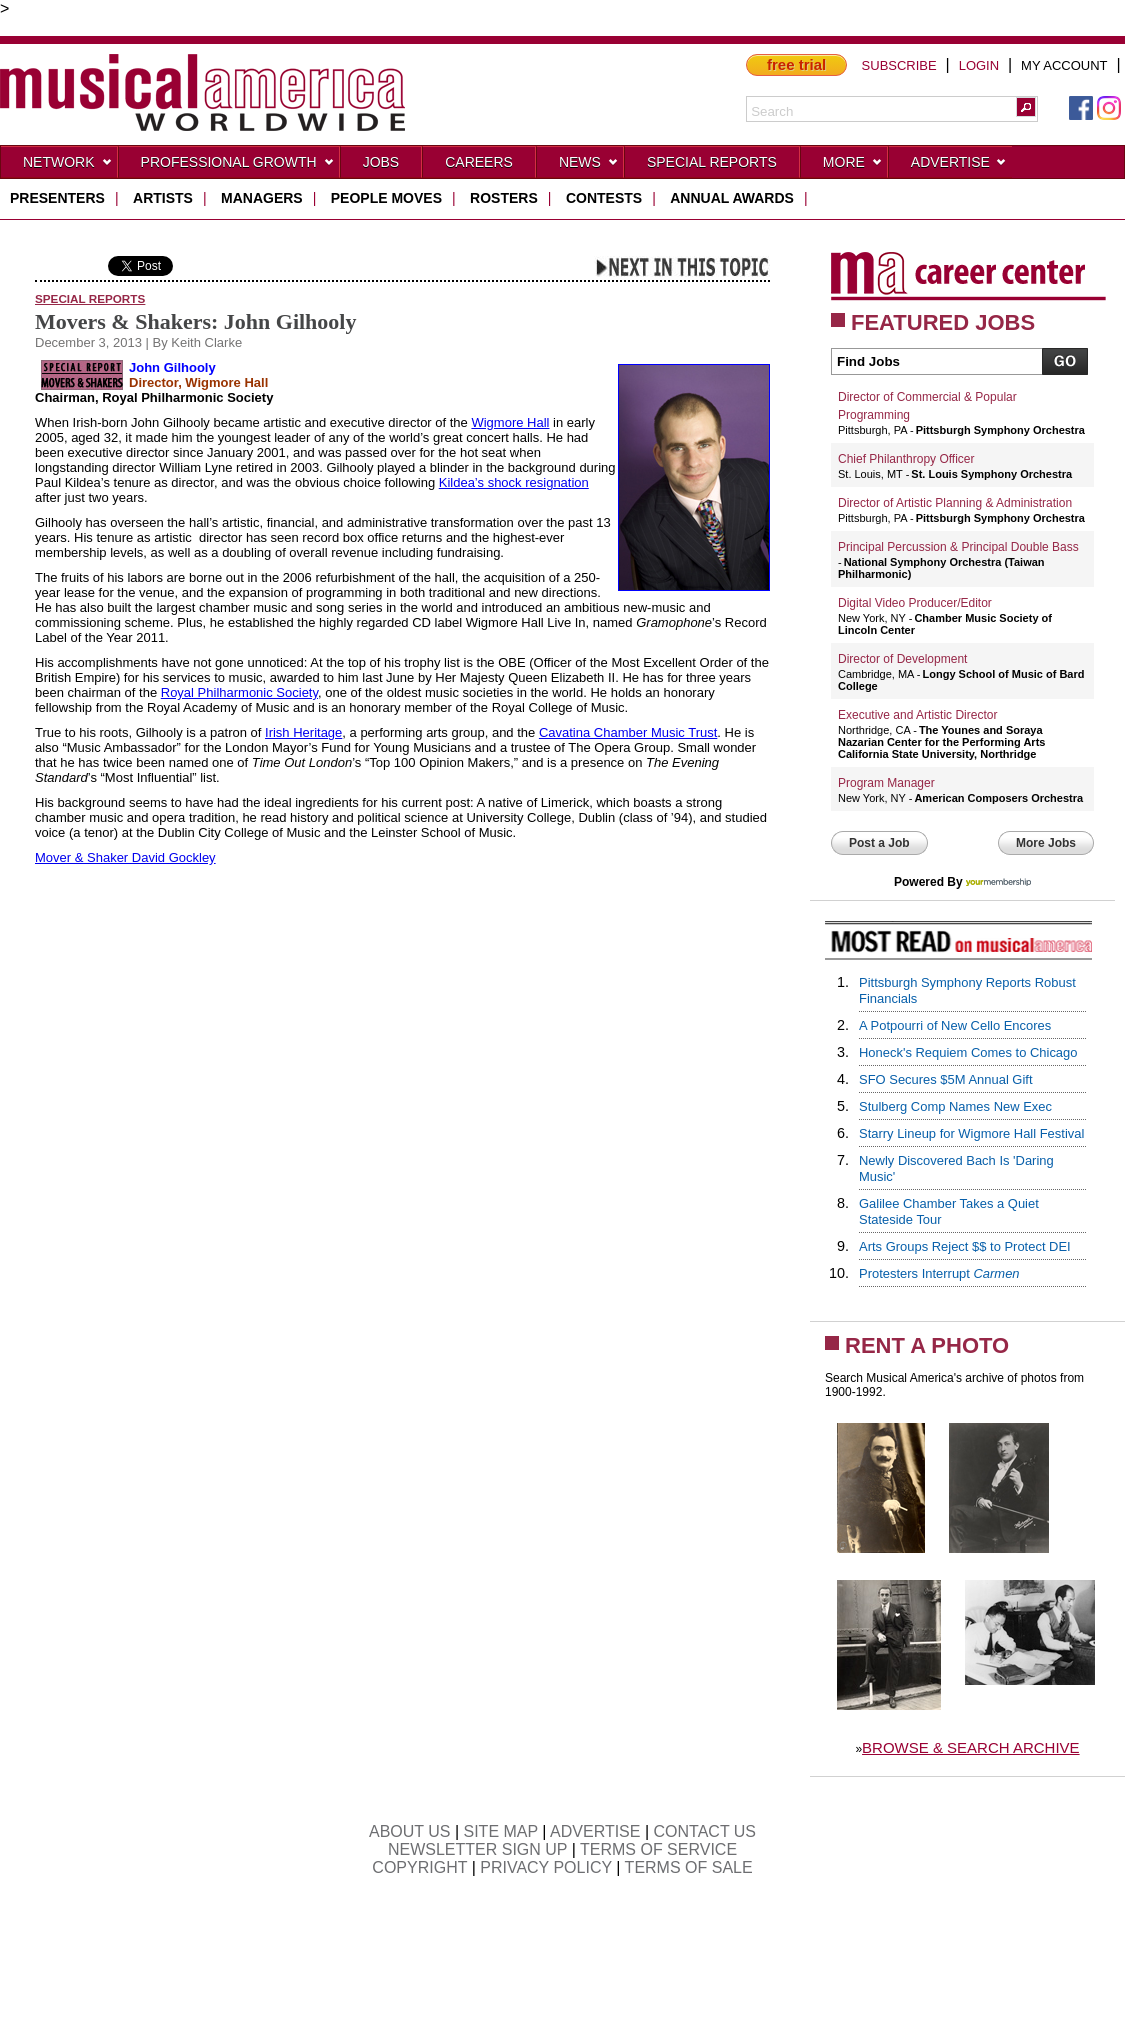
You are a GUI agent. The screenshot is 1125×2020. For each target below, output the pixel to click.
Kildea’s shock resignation (514, 482)
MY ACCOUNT (1064, 65)
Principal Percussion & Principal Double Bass (958, 547)
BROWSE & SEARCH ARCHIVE (971, 1747)
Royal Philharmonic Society (239, 692)
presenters (57, 198)
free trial (796, 64)
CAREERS (479, 162)
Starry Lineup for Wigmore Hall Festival (971, 1133)
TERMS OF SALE (689, 1867)
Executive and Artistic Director (917, 715)
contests (604, 198)
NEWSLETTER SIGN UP (477, 1849)
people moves (386, 198)
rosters (504, 198)
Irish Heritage (303, 732)
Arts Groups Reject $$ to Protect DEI (965, 1246)
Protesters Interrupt (939, 1273)
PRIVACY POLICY (546, 1867)
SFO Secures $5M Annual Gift (946, 1079)
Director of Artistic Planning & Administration (955, 503)
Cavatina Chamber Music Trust (628, 732)
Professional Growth (238, 166)
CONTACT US (705, 1831)
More (853, 166)
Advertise (959, 166)
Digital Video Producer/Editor (915, 603)
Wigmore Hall (510, 422)
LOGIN (979, 65)
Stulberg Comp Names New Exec (955, 1106)
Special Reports (712, 162)
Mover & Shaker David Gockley (125, 857)
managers (262, 198)
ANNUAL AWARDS (732, 198)
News (589, 166)
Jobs (381, 162)
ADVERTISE (595, 1831)
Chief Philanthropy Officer (906, 459)
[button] (1026, 107)
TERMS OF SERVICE (658, 1849)
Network (68, 166)
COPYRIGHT (419, 1867)
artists (163, 198)
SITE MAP (501, 1831)
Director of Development (902, 659)
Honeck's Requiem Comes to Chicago (968, 1052)
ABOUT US (410, 1831)
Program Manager (886, 783)
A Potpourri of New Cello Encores (955, 1025)
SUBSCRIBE (899, 65)
